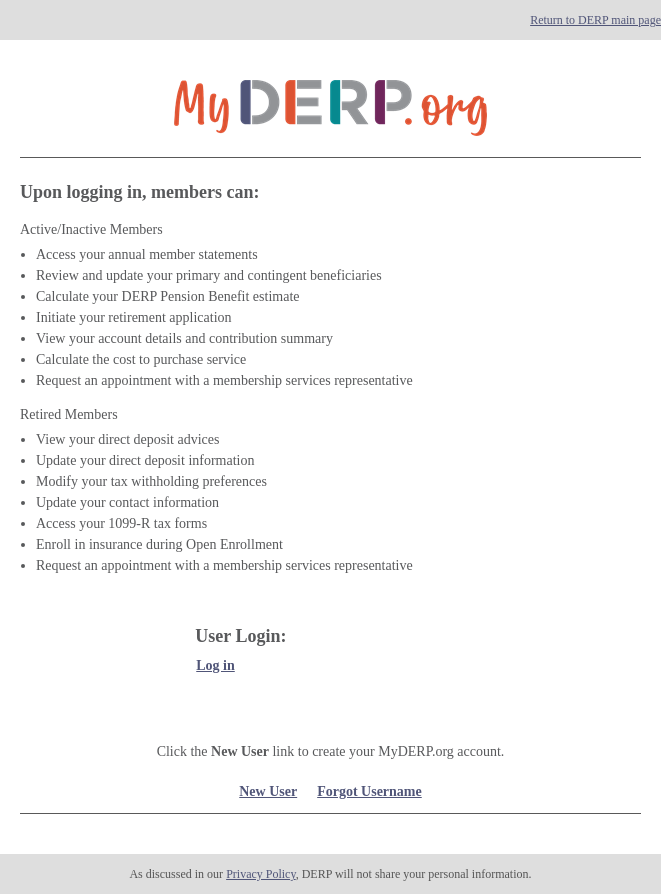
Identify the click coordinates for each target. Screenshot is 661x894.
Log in (215, 665)
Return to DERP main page (595, 20)
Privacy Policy (261, 874)
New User (268, 791)
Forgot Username (369, 791)
